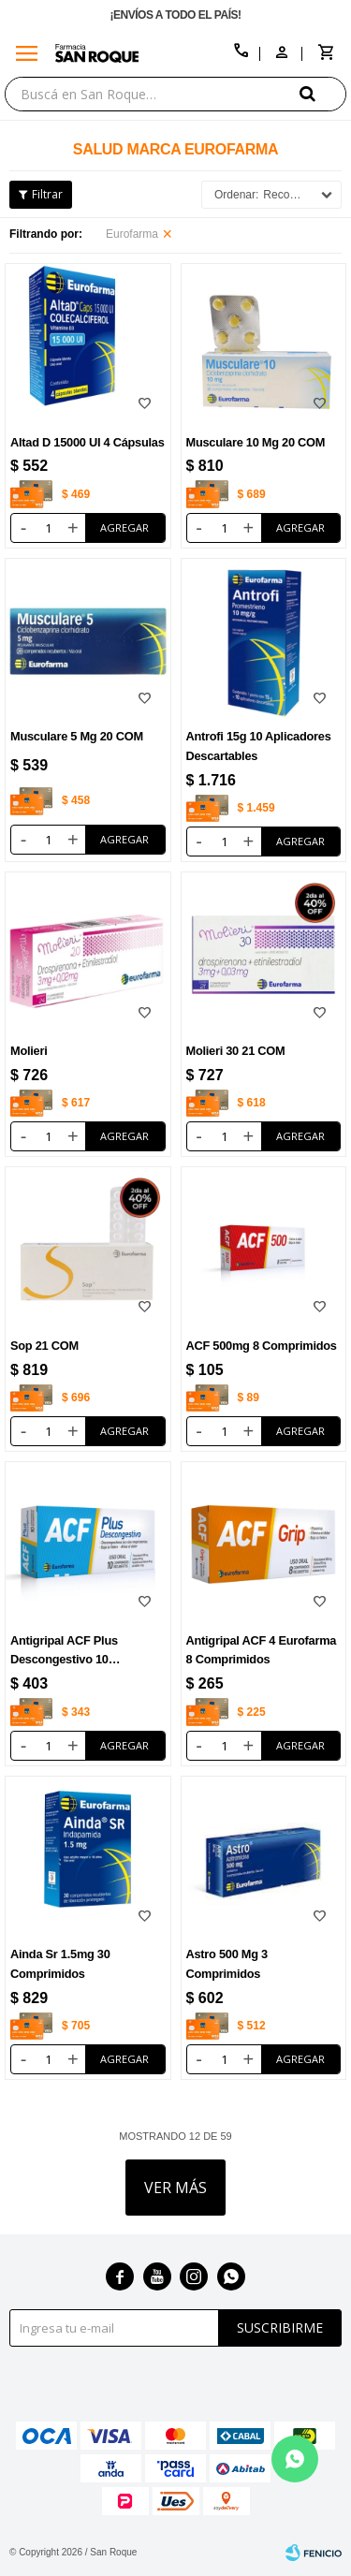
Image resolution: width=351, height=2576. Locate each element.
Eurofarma (132, 234)
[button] (323, 93)
